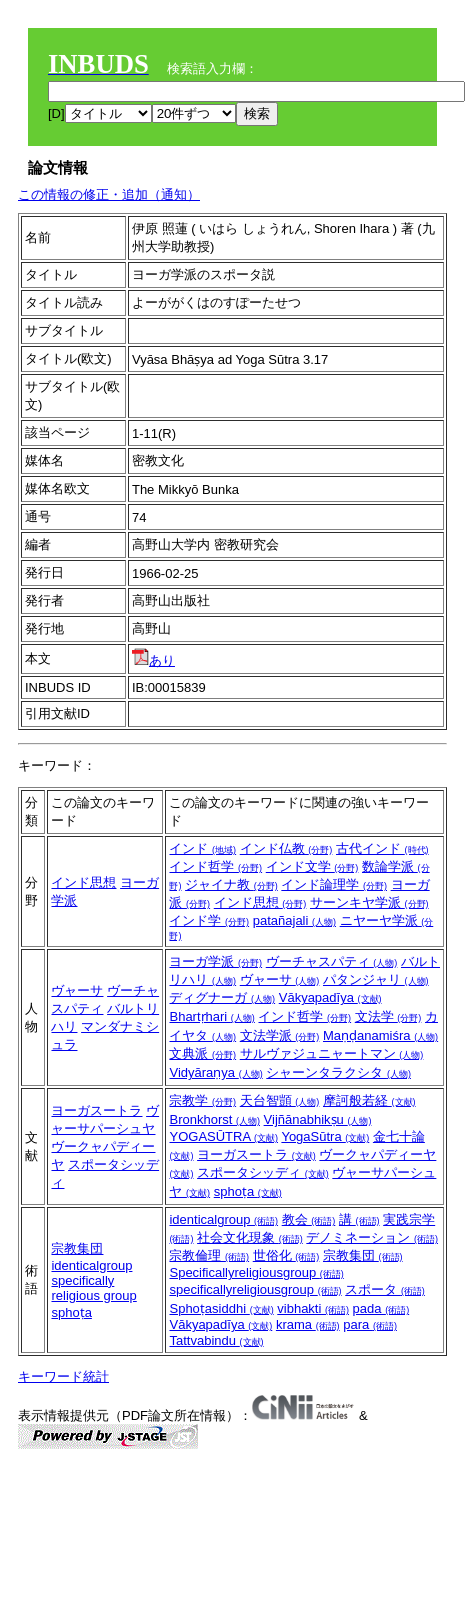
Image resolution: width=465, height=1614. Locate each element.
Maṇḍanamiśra (380, 1035)
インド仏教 (286, 848)
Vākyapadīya (330, 997)
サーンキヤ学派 (369, 902)
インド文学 (312, 866)
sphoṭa (248, 1191)
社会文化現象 (250, 1237)
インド (202, 848)
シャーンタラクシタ (338, 1072)
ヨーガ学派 (215, 961)
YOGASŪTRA (223, 1136)
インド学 (209, 920)
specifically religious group (93, 1288)
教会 (309, 1219)
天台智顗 (280, 1100)
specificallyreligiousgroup (255, 1289)
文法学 (388, 1016)
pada (381, 1308)
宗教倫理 (209, 1255)
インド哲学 (215, 866)
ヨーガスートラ (96, 1110)
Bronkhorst (214, 1119)
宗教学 (202, 1100)
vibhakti (313, 1308)
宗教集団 (77, 1248)
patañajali (294, 920)
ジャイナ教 (231, 884)
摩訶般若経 (369, 1100)
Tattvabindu (216, 1340)
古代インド (382, 848)
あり (153, 660)
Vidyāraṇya (215, 1072)
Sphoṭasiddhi (221, 1308)
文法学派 (280, 1035)
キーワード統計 (63, 1376)
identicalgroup (91, 1265)
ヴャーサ (77, 990)
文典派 (202, 1053)
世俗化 (286, 1255)
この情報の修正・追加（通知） (109, 194)
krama (308, 1324)
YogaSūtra (325, 1136)
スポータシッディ (263, 1172)
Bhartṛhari (211, 1016)
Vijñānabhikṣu (318, 1119)
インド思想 (83, 882)
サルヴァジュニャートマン (332, 1053)
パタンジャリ (376, 979)
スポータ (385, 1289)
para (370, 1324)
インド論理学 (334, 884)
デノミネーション (372, 1237)
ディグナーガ (222, 997)
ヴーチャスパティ (332, 961)
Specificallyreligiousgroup (256, 1272)
